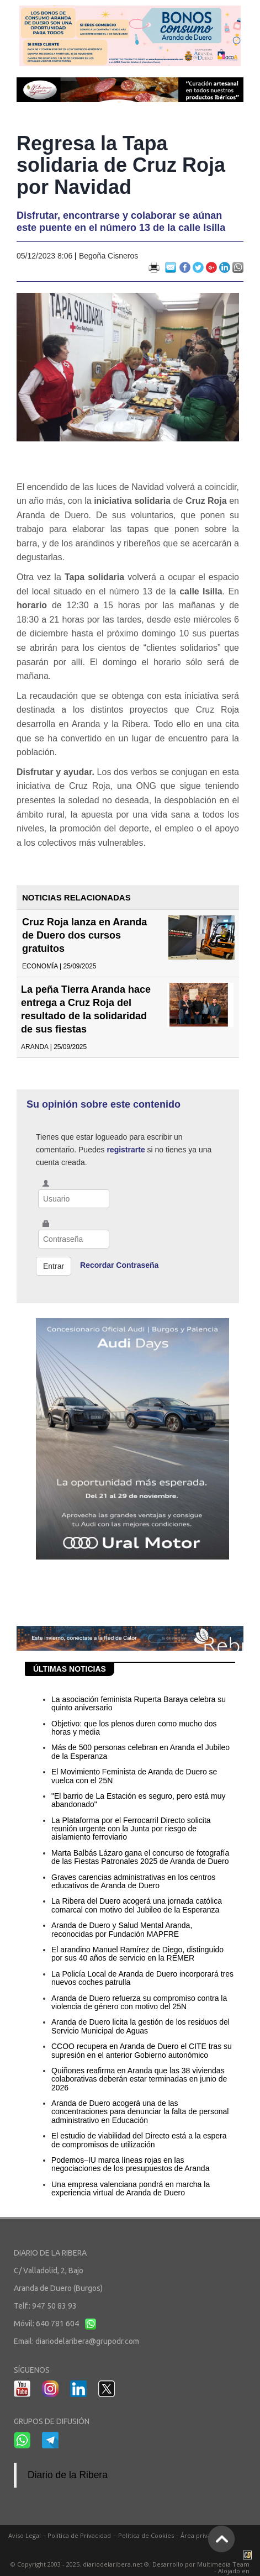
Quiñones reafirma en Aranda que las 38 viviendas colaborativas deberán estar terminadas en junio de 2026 (139, 2079)
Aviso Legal (24, 2535)
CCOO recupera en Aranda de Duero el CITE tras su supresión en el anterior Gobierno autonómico (141, 2050)
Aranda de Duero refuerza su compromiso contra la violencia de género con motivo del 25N (139, 2002)
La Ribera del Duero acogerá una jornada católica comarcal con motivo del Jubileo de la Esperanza (136, 1905)
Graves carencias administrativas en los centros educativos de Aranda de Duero (133, 1881)
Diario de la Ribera (68, 2474)
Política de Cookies (146, 2535)
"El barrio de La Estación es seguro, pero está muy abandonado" (138, 1800)
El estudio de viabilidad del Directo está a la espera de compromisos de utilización (139, 2139)
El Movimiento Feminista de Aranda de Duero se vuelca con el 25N (134, 1775)
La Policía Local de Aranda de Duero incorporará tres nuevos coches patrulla (142, 1978)
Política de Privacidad (79, 2535)
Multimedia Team (223, 2564)
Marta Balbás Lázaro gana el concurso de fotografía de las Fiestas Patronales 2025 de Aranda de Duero (140, 1857)
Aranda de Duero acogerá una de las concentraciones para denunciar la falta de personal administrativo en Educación (140, 2112)
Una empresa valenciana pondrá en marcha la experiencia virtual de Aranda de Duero (130, 2188)
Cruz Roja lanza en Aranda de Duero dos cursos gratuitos (84, 935)
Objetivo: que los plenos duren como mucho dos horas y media (134, 1727)
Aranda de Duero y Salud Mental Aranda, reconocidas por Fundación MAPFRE (121, 1929)
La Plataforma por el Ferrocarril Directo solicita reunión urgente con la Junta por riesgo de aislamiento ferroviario (131, 1829)
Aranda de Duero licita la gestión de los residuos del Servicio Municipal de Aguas (140, 2026)
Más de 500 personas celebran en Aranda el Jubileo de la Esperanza (140, 1751)
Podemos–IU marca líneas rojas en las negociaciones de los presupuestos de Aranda (130, 2164)
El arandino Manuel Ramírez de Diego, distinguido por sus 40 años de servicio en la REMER (137, 1953)
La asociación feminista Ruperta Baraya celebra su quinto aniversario (138, 1703)
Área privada (199, 2535)
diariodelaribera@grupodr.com (87, 2341)
